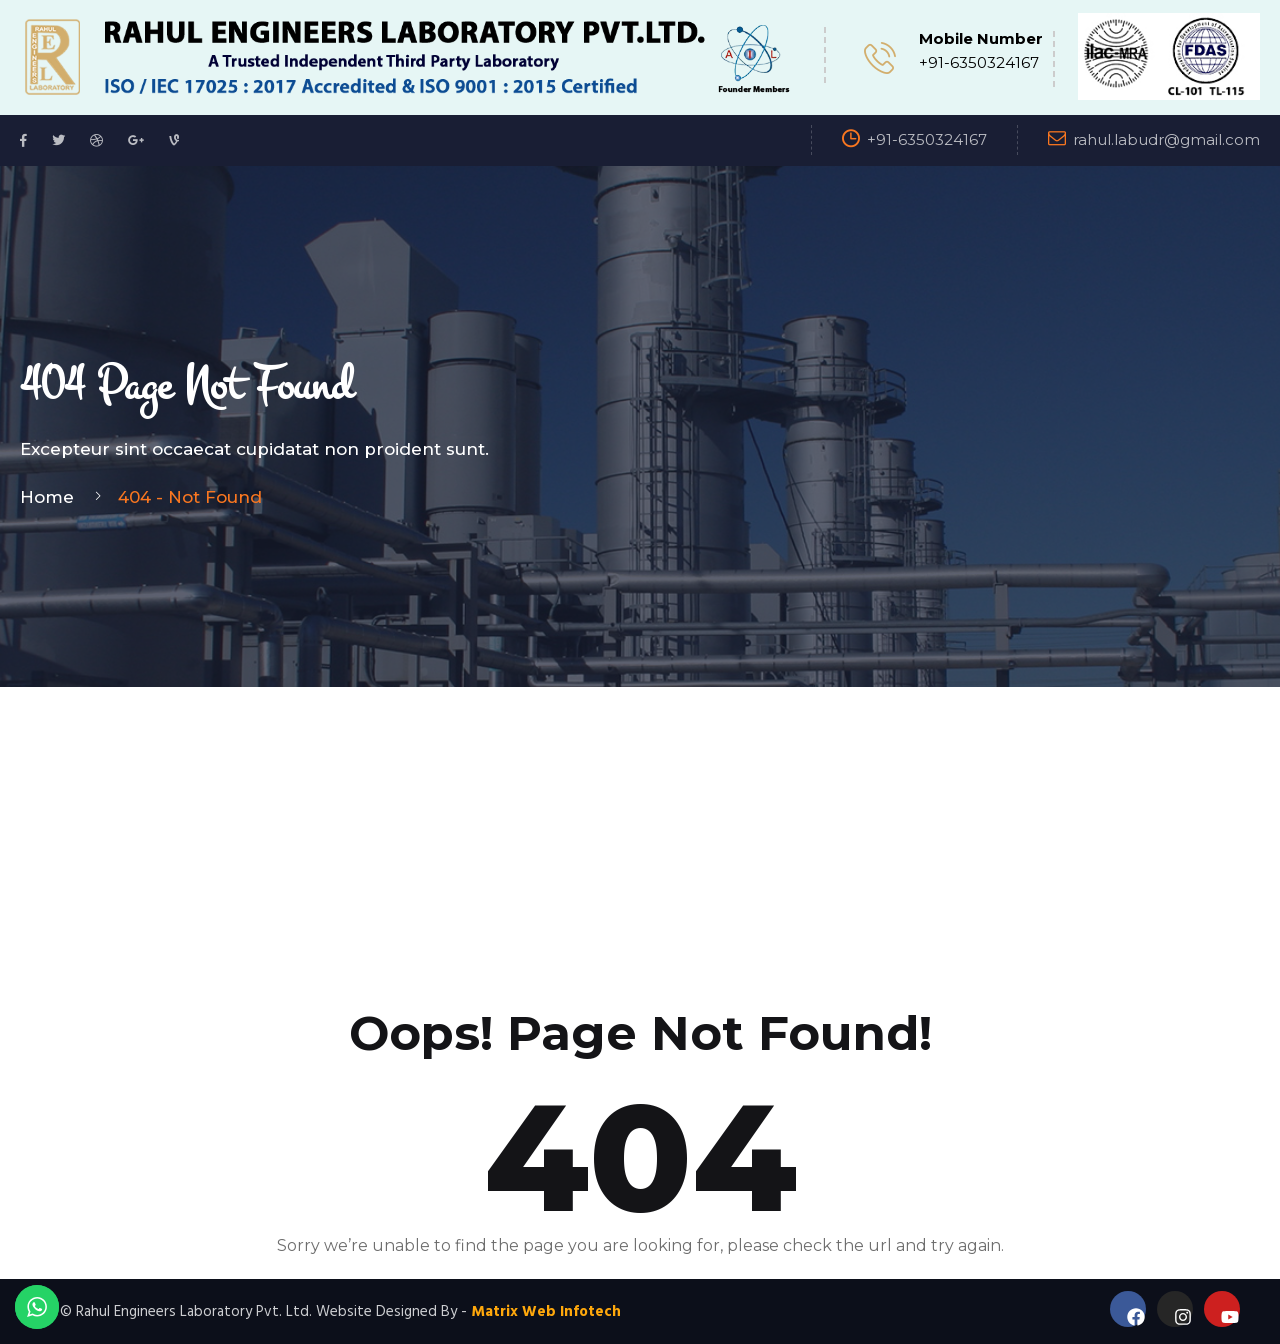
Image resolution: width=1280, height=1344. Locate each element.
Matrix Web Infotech (546, 1312)
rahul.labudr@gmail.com (1166, 139)
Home (52, 497)
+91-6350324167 (979, 62)
